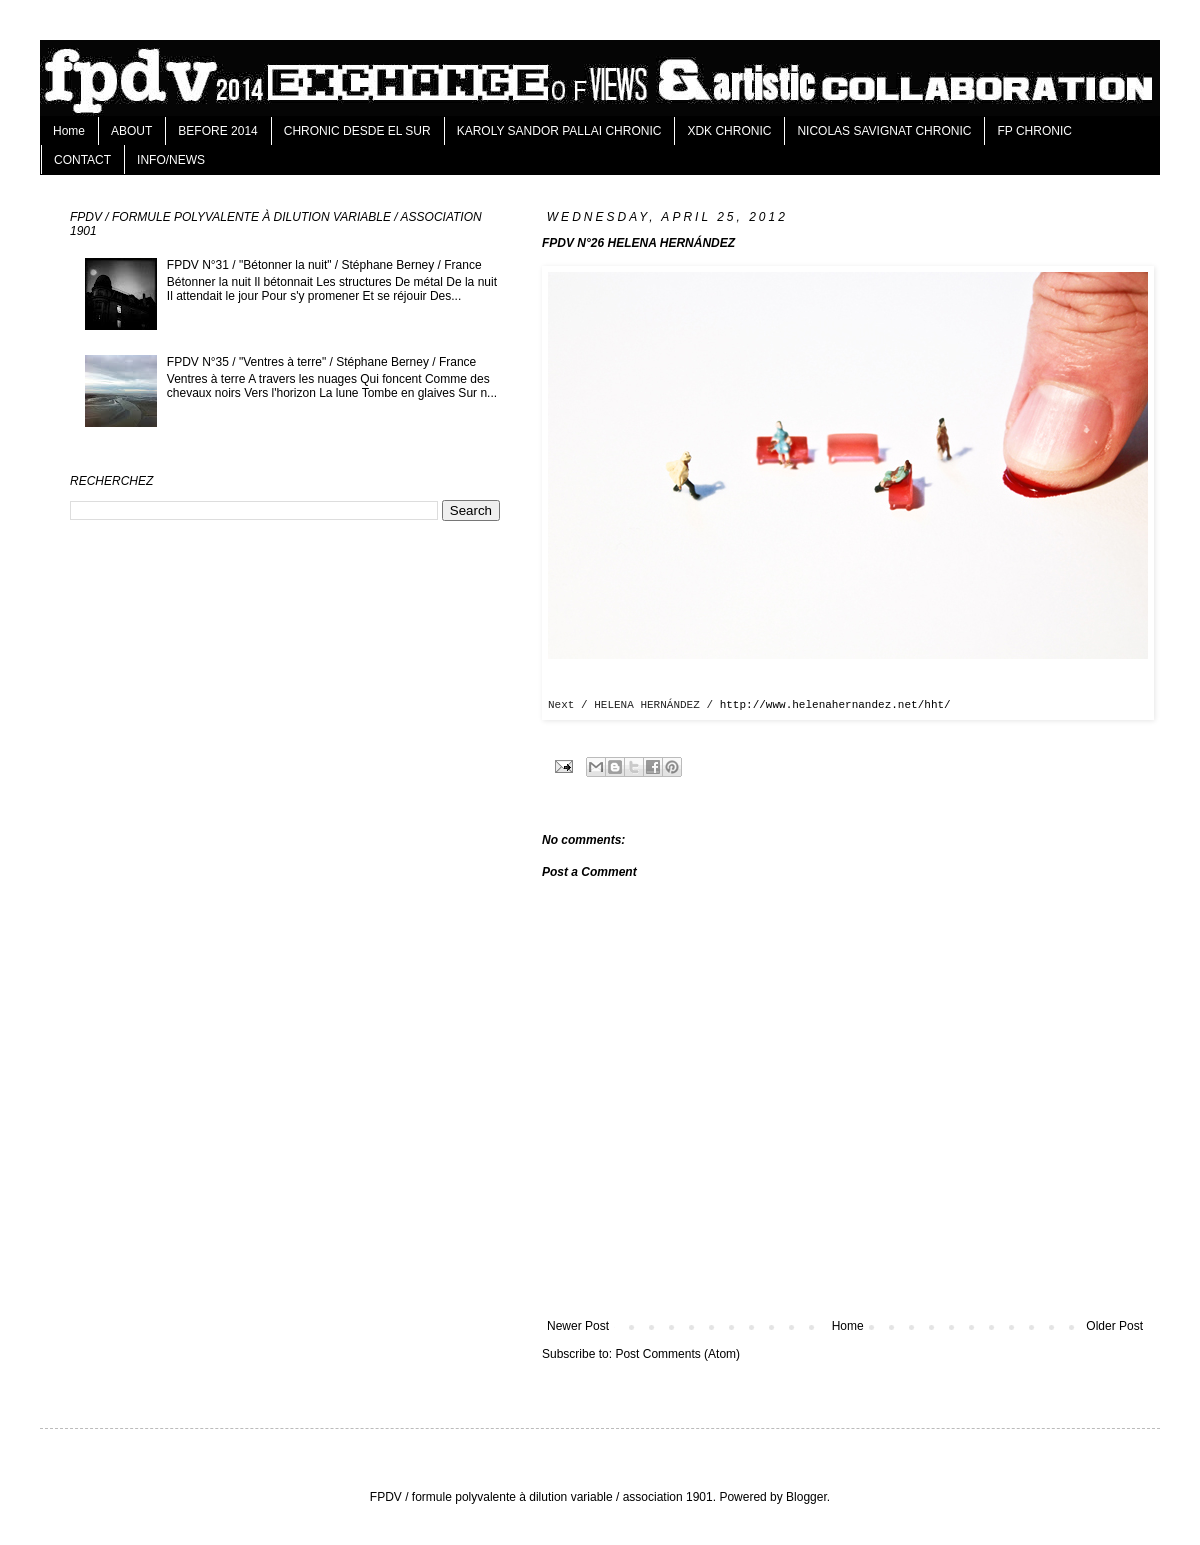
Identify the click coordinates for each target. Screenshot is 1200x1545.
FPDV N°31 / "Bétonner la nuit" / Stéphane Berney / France (324, 265)
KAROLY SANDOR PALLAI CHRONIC (559, 131)
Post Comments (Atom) (677, 1354)
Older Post (1114, 1326)
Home (69, 131)
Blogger (806, 1497)
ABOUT (131, 131)
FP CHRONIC (1034, 131)
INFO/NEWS (171, 160)
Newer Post (578, 1326)
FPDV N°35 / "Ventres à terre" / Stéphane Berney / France (321, 362)
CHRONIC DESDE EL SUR (357, 131)
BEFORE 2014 (217, 131)
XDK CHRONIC (729, 131)
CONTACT (82, 160)
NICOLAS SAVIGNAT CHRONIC (884, 131)
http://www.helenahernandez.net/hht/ (835, 705)
